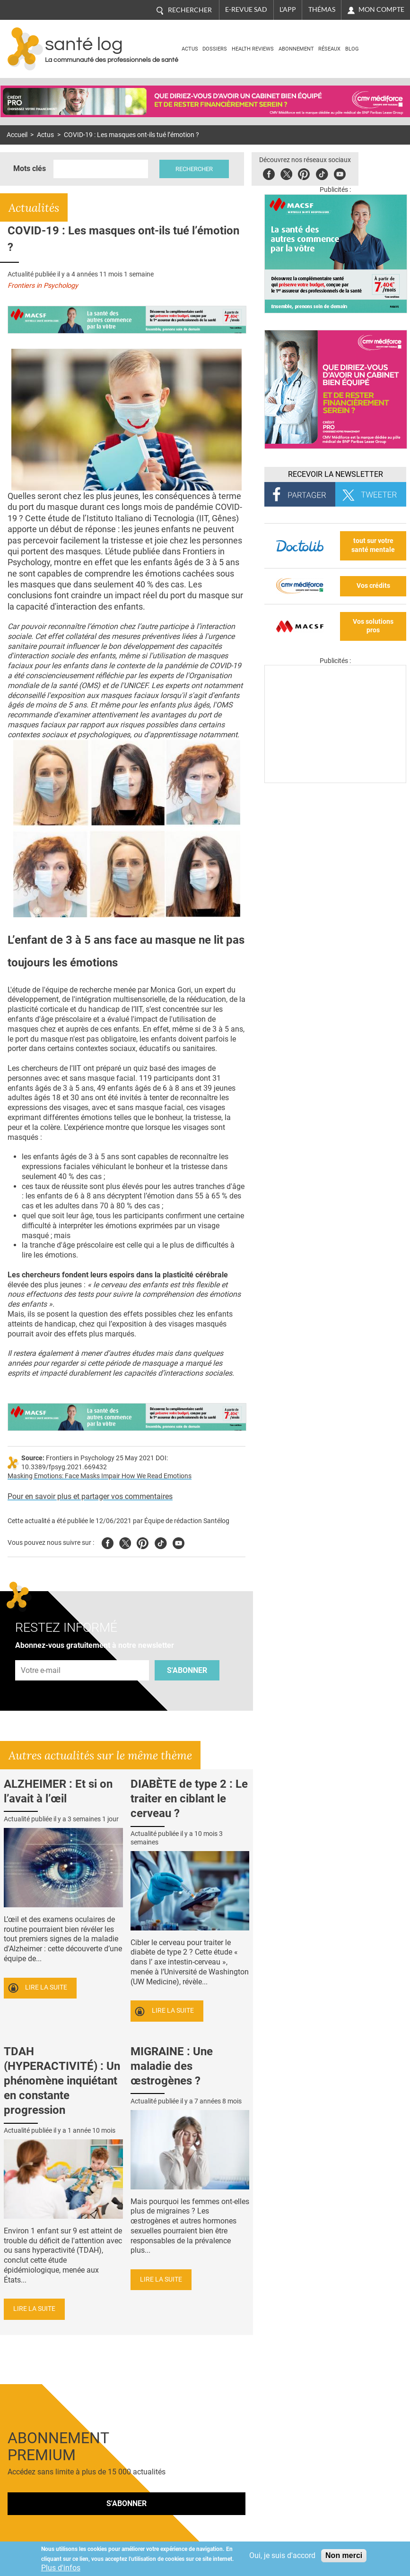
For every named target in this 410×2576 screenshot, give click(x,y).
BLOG (352, 49)
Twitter (286, 172)
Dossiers (214, 49)
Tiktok (321, 172)
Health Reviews (253, 49)
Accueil (17, 135)
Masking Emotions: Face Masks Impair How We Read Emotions (100, 1476)
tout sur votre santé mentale (373, 545)
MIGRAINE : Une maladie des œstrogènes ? (172, 2066)
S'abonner (187, 1670)
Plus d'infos (60, 2567)
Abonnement (296, 49)
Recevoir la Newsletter (335, 474)
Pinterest (304, 172)
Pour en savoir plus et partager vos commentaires (90, 1496)
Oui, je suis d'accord (282, 2555)
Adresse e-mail (41, 1654)
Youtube (178, 1541)
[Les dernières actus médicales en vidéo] (335, 780)
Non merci (343, 2555)
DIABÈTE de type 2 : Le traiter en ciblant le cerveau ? (189, 1798)
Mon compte (381, 9)
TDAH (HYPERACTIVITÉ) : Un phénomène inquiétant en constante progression (62, 2081)
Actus (190, 49)
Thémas (321, 9)
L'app (287, 9)
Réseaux (329, 49)
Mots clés (29, 168)
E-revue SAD (246, 9)
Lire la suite (46, 1987)
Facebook (269, 172)
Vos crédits (373, 586)
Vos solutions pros (373, 626)
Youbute (340, 172)
